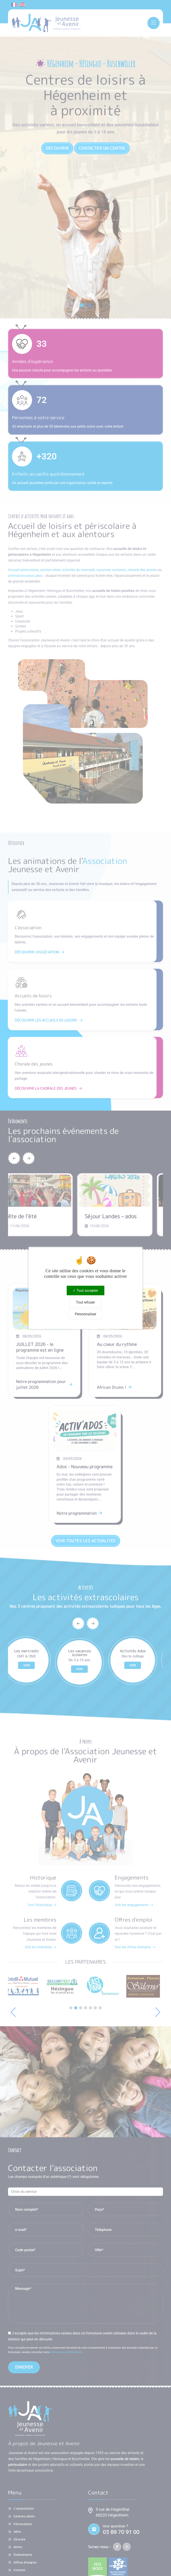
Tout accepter (85, 1290)
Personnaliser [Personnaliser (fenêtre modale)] (85, 1314)
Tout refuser (85, 1302)
